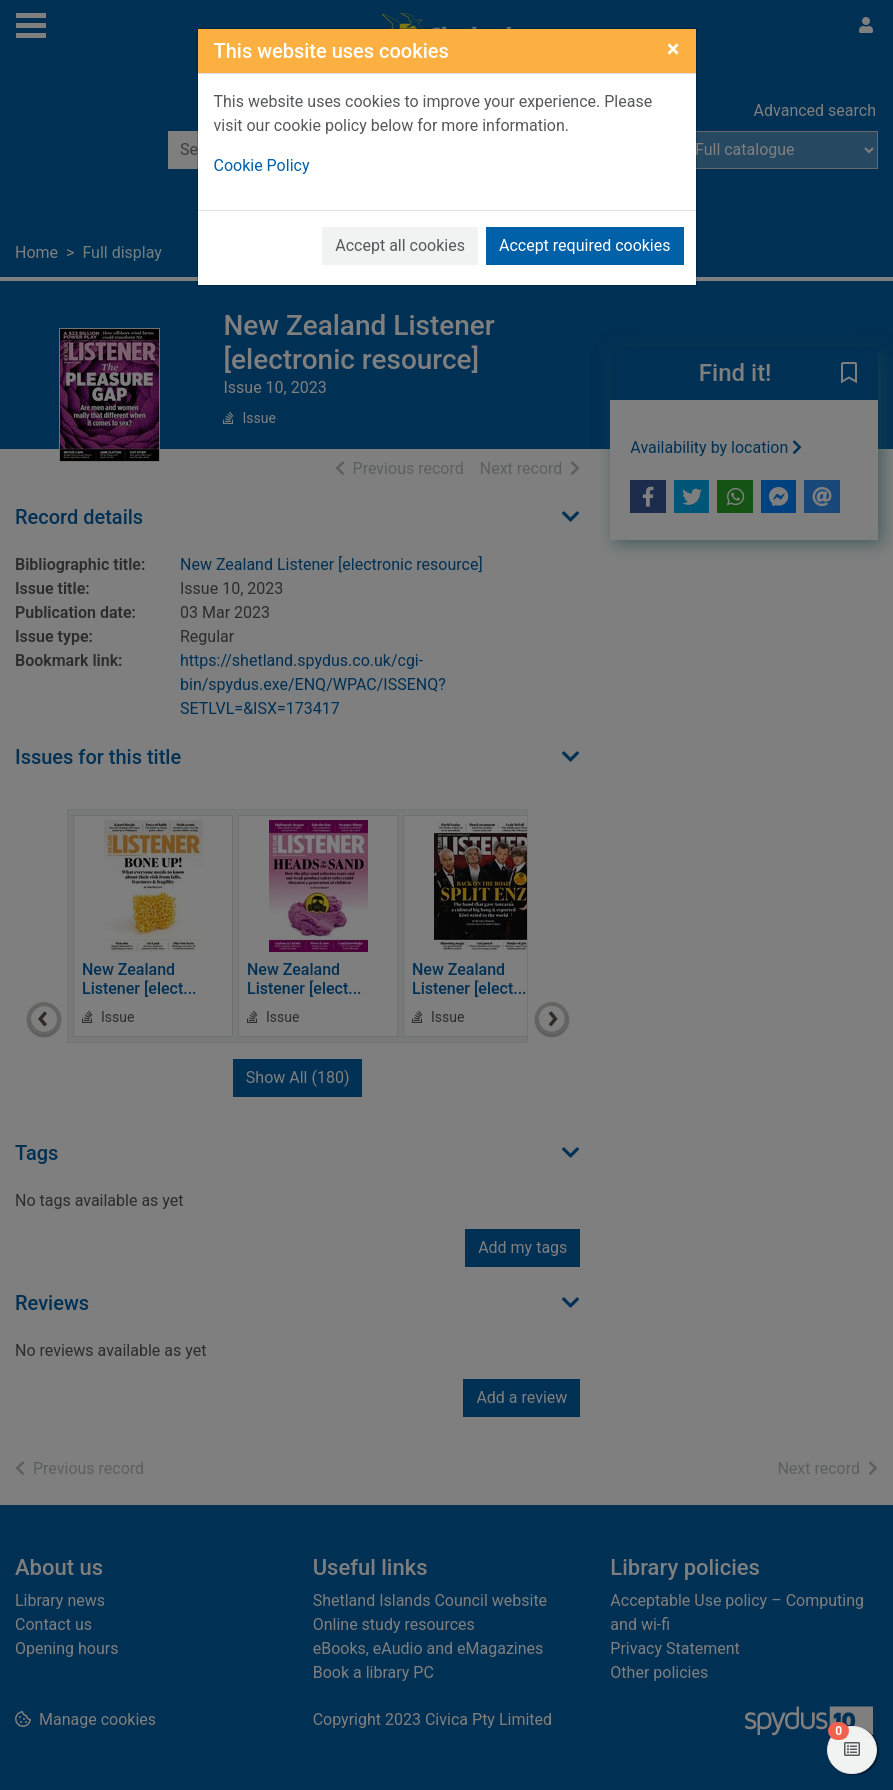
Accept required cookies (585, 245)
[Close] (673, 49)
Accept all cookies (400, 245)
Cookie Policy (262, 165)
